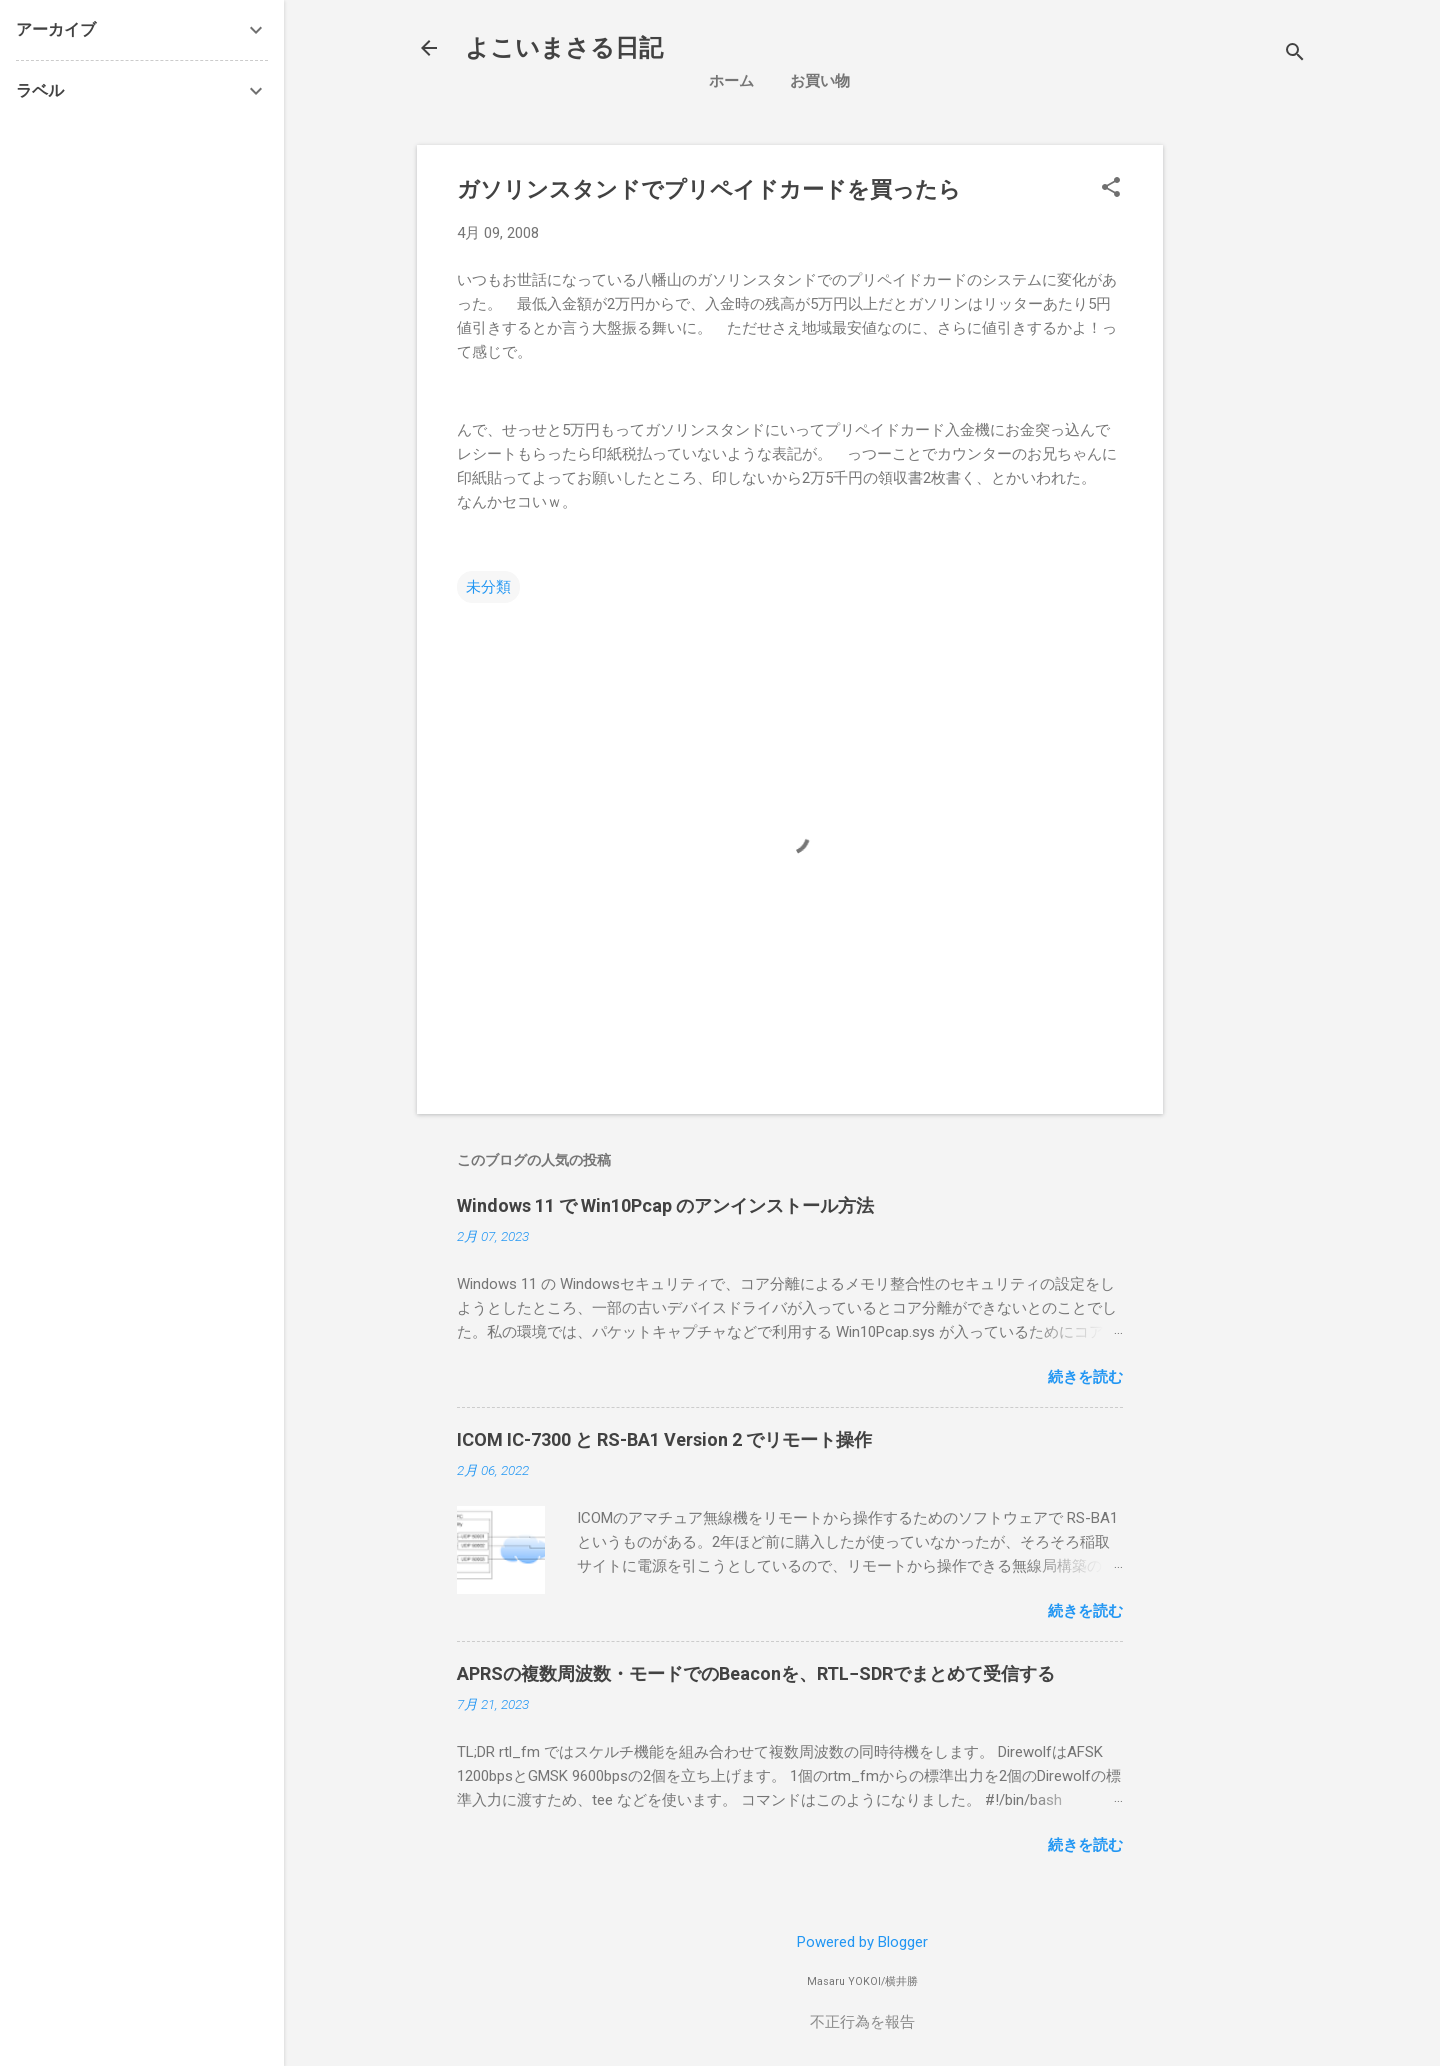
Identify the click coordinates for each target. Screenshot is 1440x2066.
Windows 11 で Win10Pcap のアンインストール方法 (665, 1205)
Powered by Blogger (862, 1942)
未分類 (488, 587)
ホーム (731, 81)
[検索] (1295, 54)
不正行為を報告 (862, 2022)
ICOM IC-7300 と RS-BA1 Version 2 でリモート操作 (664, 1439)
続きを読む (1085, 1377)
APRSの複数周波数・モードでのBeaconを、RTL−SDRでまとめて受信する (756, 1673)
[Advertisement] (1309, 445)
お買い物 (820, 81)
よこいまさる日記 (564, 48)
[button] (1111, 189)
